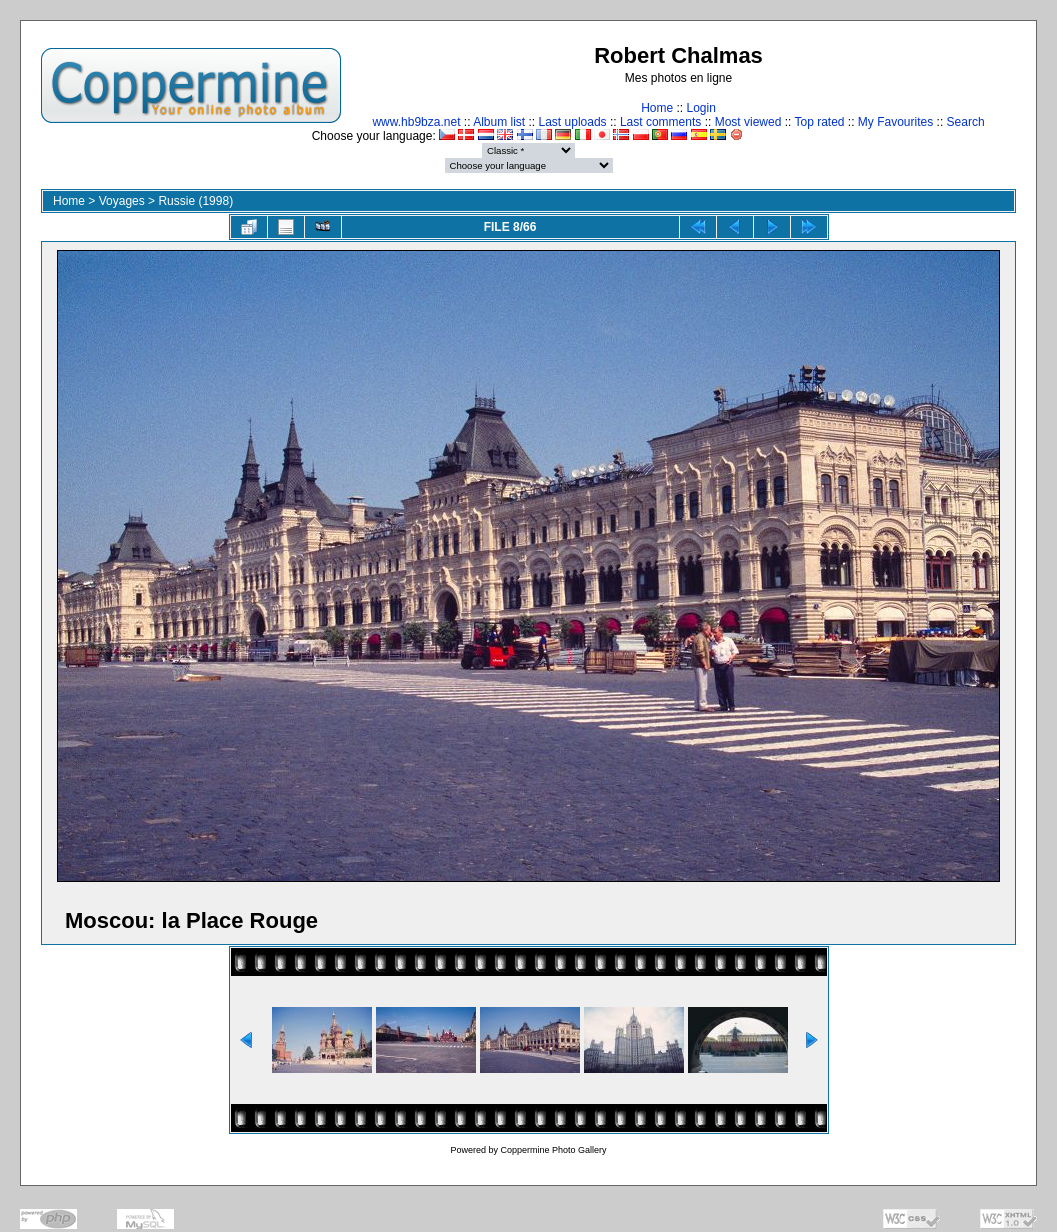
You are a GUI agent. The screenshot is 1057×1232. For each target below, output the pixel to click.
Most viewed (748, 122)
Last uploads (573, 122)
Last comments (660, 122)
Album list (499, 122)
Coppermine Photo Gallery (553, 1150)
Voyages (122, 201)
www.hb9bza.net (416, 122)
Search (966, 122)
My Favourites (895, 122)
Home (657, 108)
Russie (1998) (195, 201)
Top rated (819, 122)
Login (700, 108)
